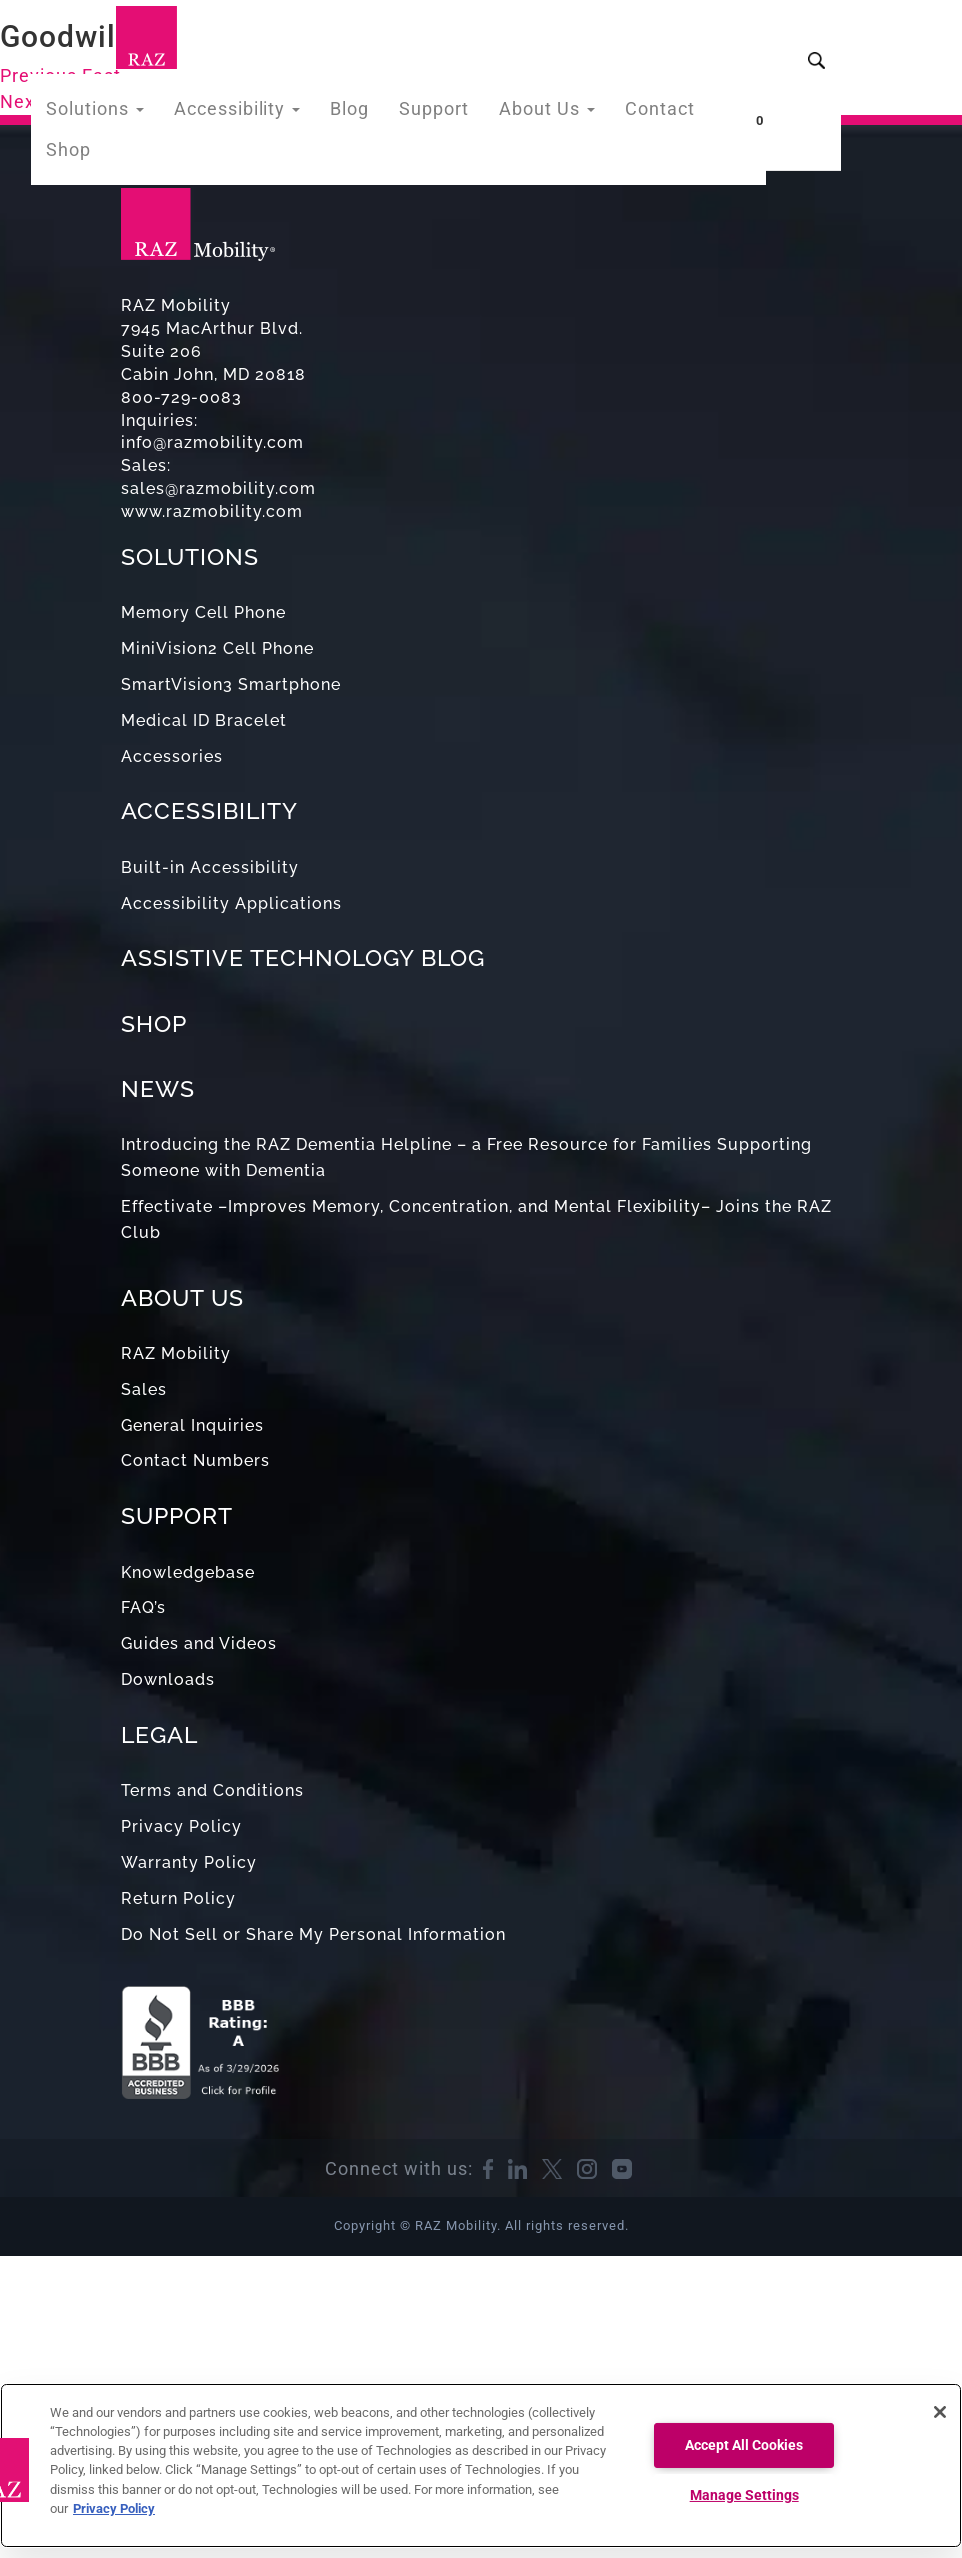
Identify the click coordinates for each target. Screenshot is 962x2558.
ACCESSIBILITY (209, 810)
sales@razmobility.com (218, 488)
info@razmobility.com (212, 442)
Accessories (172, 756)
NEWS (158, 1088)
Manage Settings (744, 2495)
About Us (543, 113)
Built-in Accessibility (210, 867)
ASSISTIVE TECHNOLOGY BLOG (303, 957)
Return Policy (178, 1898)
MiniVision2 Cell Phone (217, 648)
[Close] (940, 2412)
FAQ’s (143, 1607)
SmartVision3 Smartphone (231, 684)
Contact (648, 113)
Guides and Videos (199, 1643)
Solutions (125, 113)
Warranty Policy (189, 1862)
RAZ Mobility (176, 1353)
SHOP (154, 1023)
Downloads (168, 1679)
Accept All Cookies (744, 2445)
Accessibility (255, 113)
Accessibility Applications (231, 903)
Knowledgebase (188, 1572)
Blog (359, 113)
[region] (481, 2465)
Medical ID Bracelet (204, 720)
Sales (144, 1389)
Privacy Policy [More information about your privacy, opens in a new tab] (114, 2508)
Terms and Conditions (212, 1790)
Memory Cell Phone (203, 612)
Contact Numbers (195, 1460)
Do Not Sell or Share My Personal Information (313, 1934)
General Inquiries (192, 1425)
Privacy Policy (181, 1826)
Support (438, 113)
